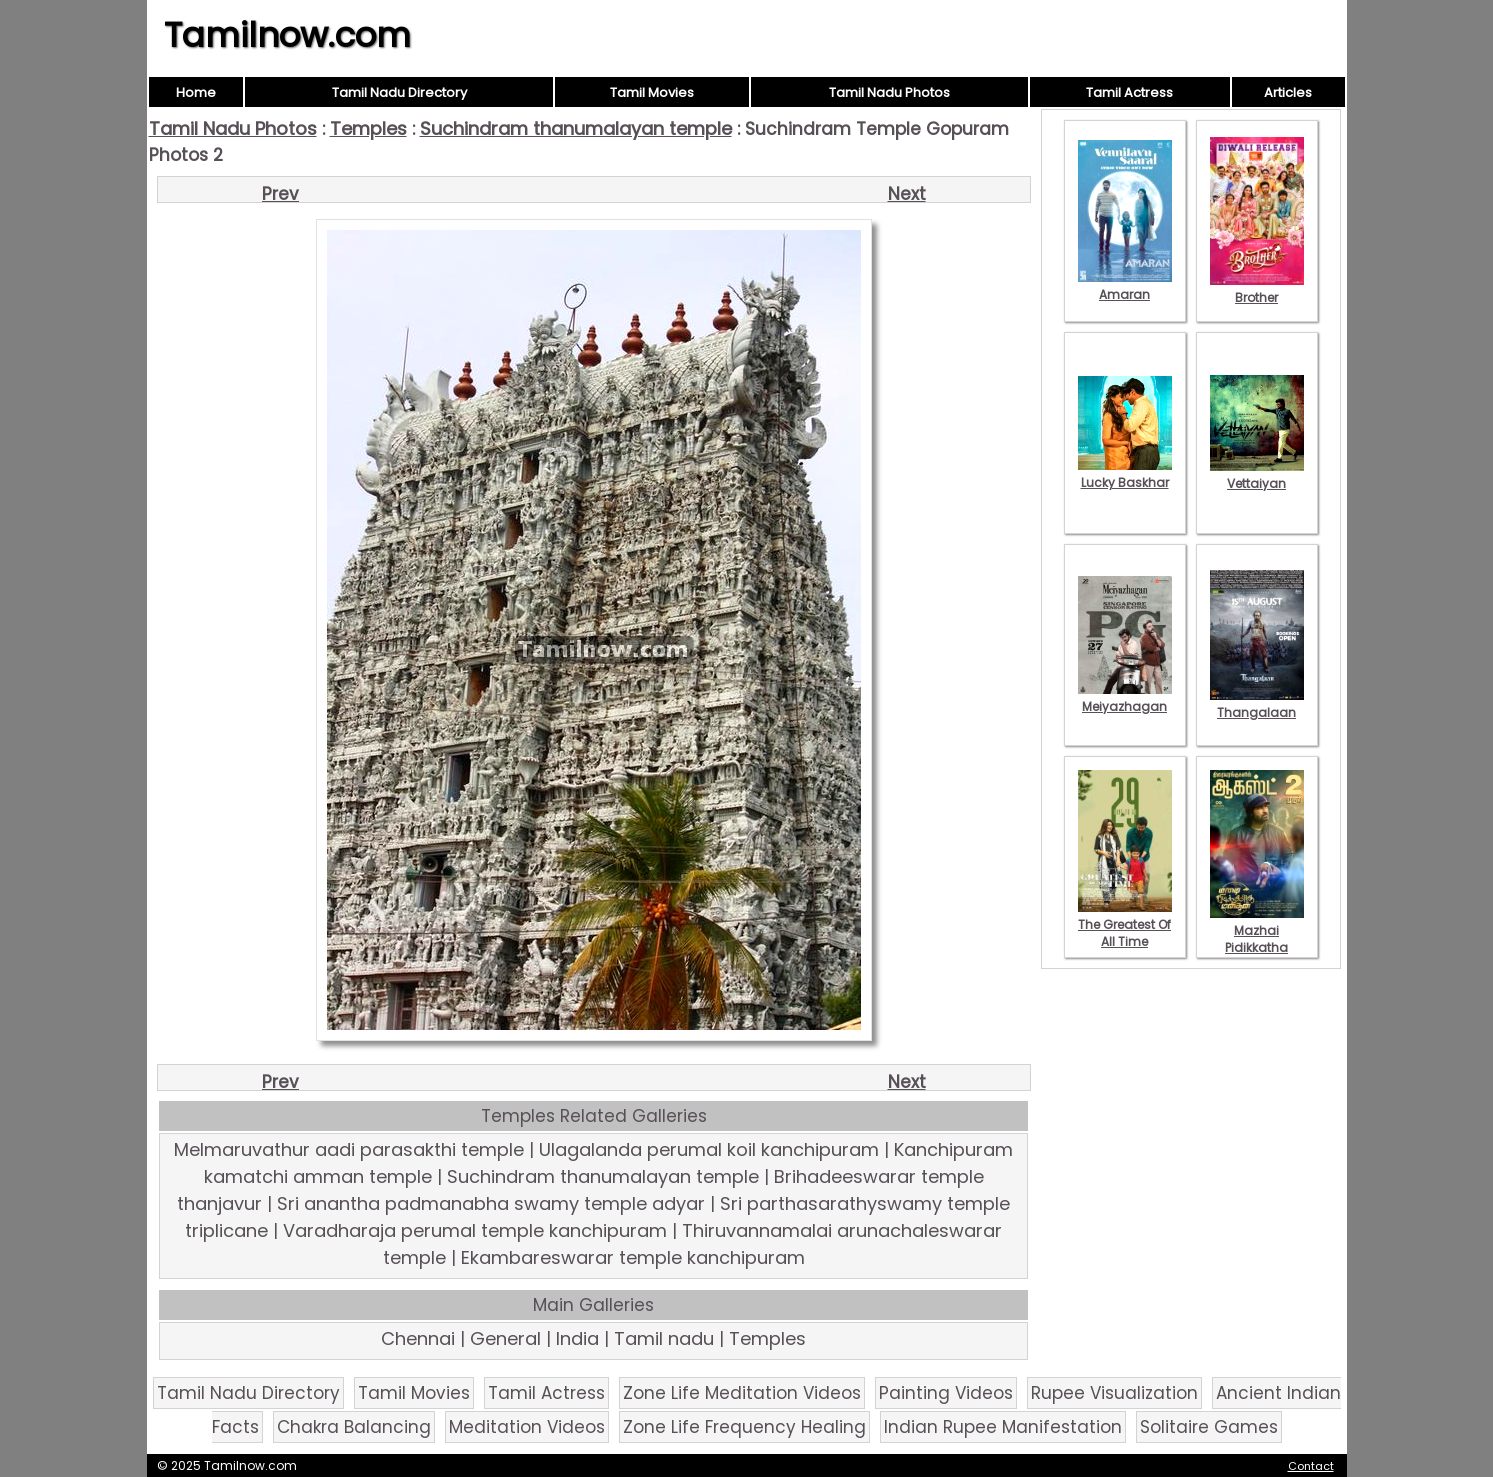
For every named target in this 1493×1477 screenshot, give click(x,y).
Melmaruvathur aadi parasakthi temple (349, 1149)
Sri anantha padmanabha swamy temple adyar (491, 1203)
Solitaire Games (1209, 1427)
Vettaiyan (1257, 475)
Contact (1311, 1466)
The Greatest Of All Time (1125, 924)
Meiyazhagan (1125, 698)
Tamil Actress (1129, 92)
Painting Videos (946, 1393)
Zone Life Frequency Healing (744, 1427)
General (505, 1338)
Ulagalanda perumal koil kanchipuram (709, 1149)
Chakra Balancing (354, 1427)
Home (196, 92)
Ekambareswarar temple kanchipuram (633, 1257)
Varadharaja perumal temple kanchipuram (475, 1230)
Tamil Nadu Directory (399, 92)
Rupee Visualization (1114, 1393)
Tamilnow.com (287, 35)
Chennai (418, 1338)
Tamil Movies (652, 92)
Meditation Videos (527, 1427)
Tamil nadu (664, 1338)
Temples (368, 128)
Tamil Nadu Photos (889, 92)
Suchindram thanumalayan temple (576, 128)
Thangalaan (1257, 704)
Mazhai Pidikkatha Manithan (1257, 939)
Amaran (1125, 286)
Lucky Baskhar (1125, 474)
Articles (1288, 92)
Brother (1257, 289)
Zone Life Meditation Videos (742, 1393)
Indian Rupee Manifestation (1003, 1427)
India (577, 1338)
